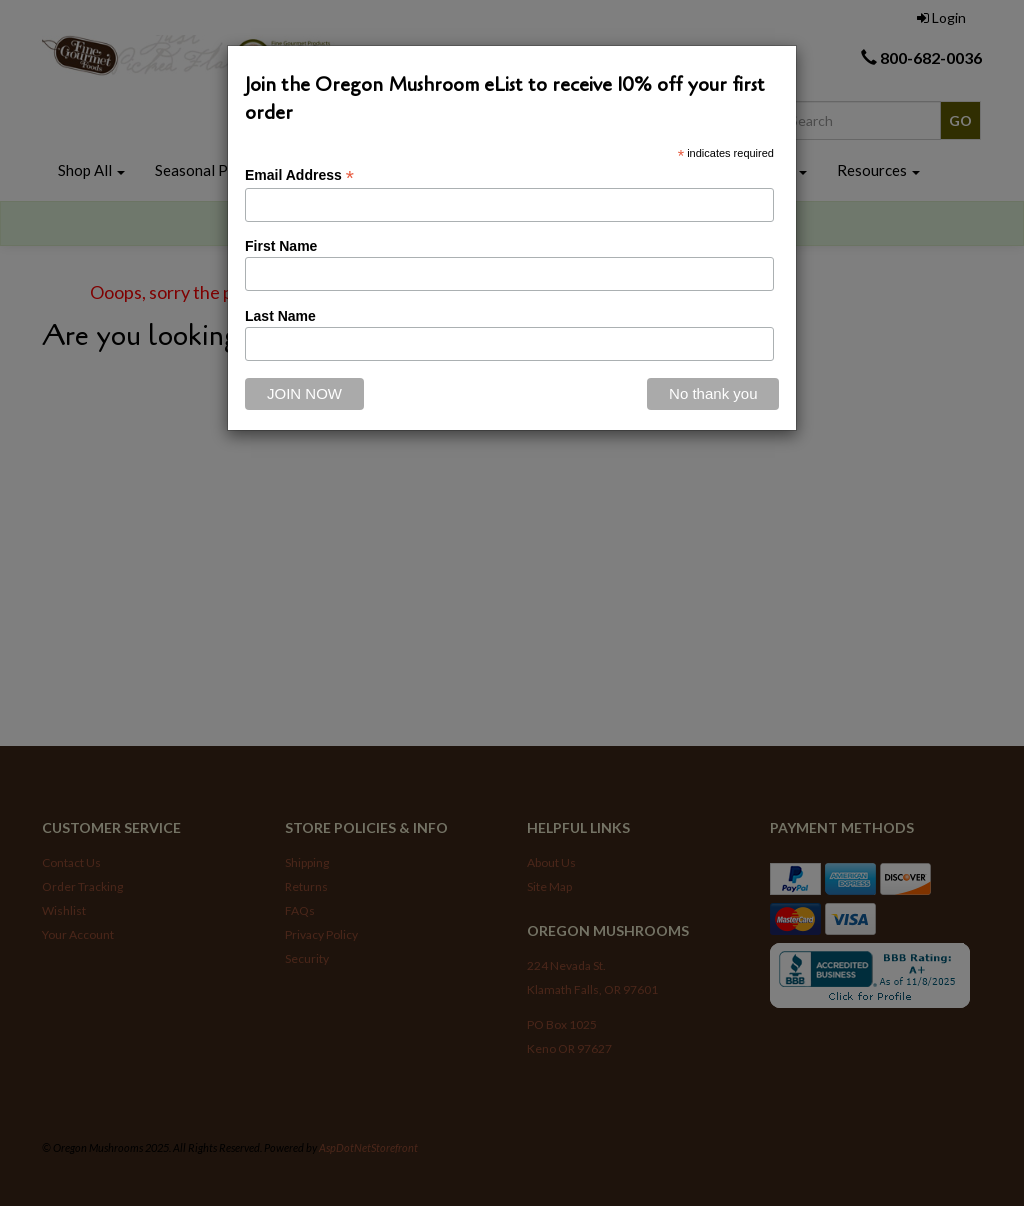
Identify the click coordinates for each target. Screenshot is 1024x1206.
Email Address (299, 175)
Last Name (280, 316)
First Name (281, 246)
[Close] (713, 394)
